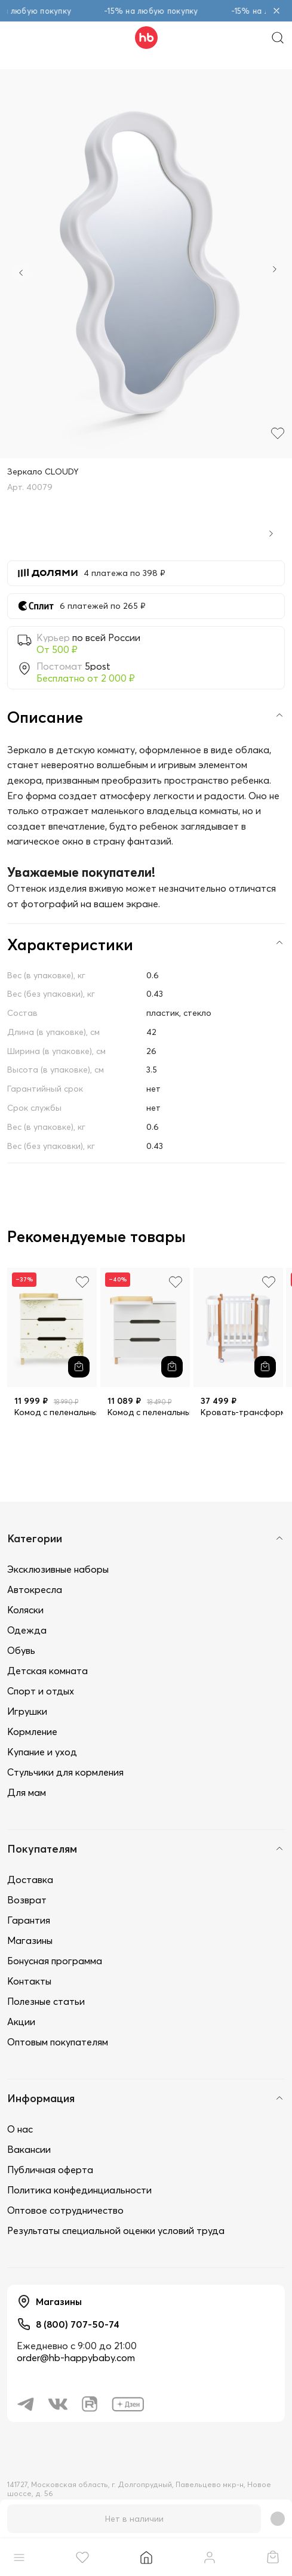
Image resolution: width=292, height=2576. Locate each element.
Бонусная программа (54, 1961)
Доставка (30, 1879)
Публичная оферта (50, 2170)
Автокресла (34, 1589)
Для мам (26, 1792)
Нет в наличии (134, 2518)
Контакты (29, 1981)
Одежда (27, 1630)
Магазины (30, 1940)
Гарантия (28, 1920)
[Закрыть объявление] (276, 10)
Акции (21, 2021)
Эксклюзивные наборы (58, 1569)
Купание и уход (42, 1752)
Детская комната (47, 1671)
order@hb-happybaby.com (76, 2358)
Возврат (27, 1900)
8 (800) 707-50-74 (77, 2324)
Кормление (32, 1731)
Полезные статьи (46, 2001)
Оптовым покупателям (57, 2042)
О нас (20, 2129)
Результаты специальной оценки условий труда (116, 2230)
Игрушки (27, 1711)
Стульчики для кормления (65, 1772)
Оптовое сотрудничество (65, 2210)
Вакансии (29, 2149)
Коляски (25, 1610)
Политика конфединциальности (79, 2190)
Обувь (21, 1650)
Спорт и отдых (40, 1691)
